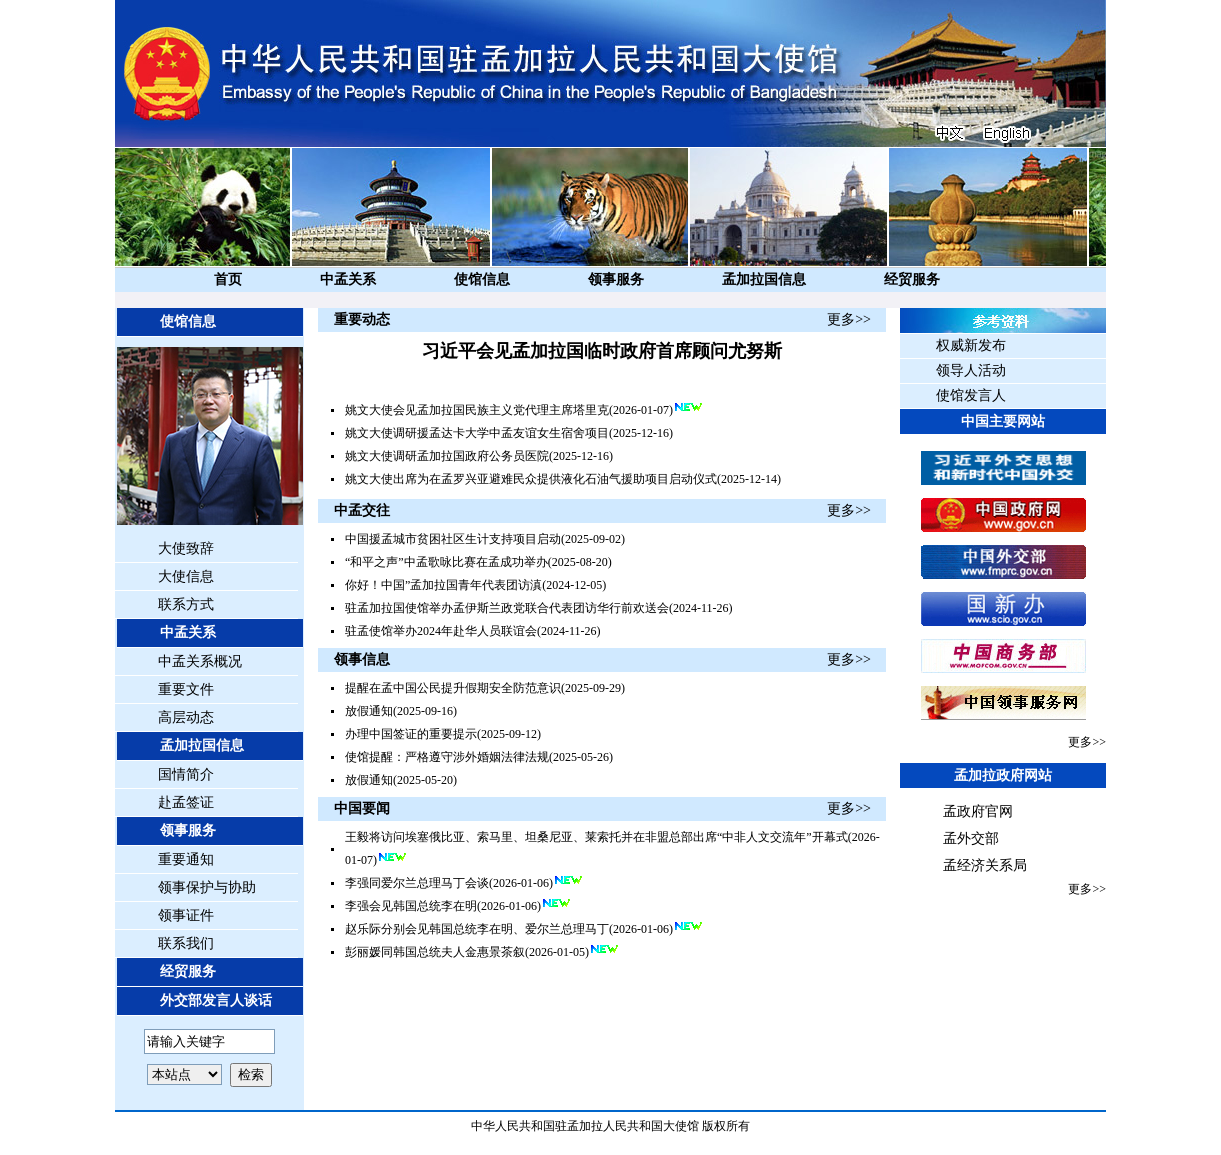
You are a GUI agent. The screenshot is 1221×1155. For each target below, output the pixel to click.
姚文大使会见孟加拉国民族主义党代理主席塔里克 (477, 410)
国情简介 (186, 774)
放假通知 (369, 711)
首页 (228, 279)
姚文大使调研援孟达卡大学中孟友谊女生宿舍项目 (477, 433)
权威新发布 (971, 345)
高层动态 (186, 717)
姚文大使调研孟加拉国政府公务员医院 (447, 456)
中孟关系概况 (200, 661)
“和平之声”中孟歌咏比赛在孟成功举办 (446, 562)
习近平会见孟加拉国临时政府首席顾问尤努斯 (602, 351)
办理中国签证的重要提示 (411, 734)
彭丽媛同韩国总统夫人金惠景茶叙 (435, 952)
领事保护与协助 (207, 887)
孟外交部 (971, 838)
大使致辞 (186, 548)
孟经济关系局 (985, 865)
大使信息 (186, 576)
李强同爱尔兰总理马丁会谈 (417, 883)
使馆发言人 (971, 395)
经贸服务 (912, 279)
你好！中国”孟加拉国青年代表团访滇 (443, 585)
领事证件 (186, 915)
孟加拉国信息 (764, 279)
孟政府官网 (978, 811)
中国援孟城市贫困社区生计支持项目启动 (453, 539)
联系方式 (186, 604)
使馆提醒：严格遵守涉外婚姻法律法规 (447, 757)
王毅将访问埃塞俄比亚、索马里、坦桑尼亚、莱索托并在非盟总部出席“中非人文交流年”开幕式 (596, 837)
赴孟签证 (186, 802)
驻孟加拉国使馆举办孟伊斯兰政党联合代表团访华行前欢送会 (507, 608)
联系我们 (186, 943)
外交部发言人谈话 (216, 1000)
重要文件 (186, 689)
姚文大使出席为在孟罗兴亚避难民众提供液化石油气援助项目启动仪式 (531, 479)
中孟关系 (348, 279)
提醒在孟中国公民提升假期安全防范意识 (453, 688)
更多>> (849, 319)
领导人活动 (971, 370)
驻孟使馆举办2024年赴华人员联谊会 (441, 631)
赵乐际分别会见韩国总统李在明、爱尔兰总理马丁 (477, 929)
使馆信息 (482, 279)
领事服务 (616, 279)
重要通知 (186, 859)
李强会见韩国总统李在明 (411, 906)
